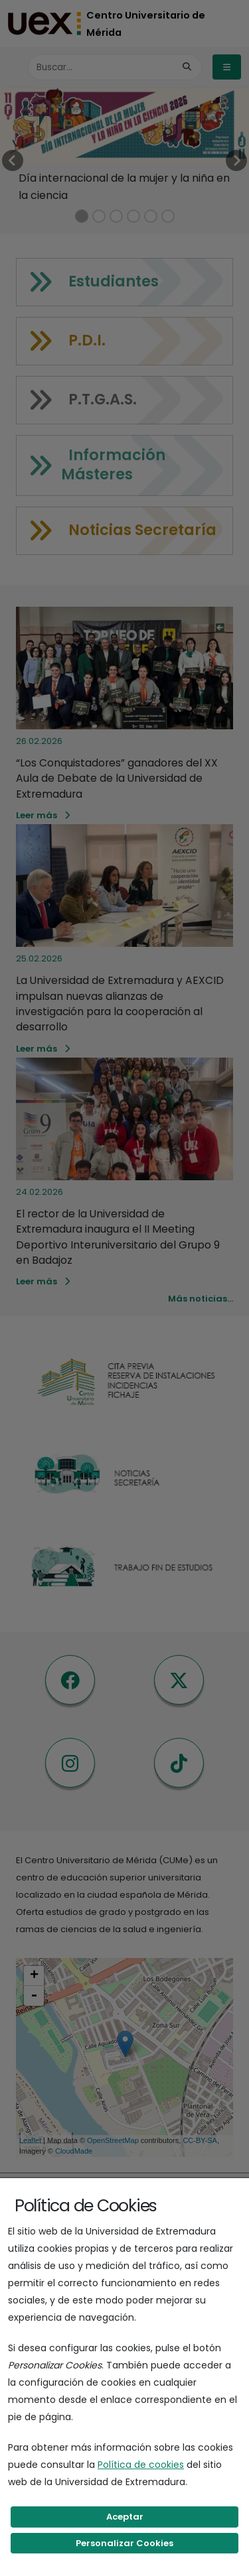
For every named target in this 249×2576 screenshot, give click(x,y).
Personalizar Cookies (124, 2543)
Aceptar (124, 2516)
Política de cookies (141, 2464)
